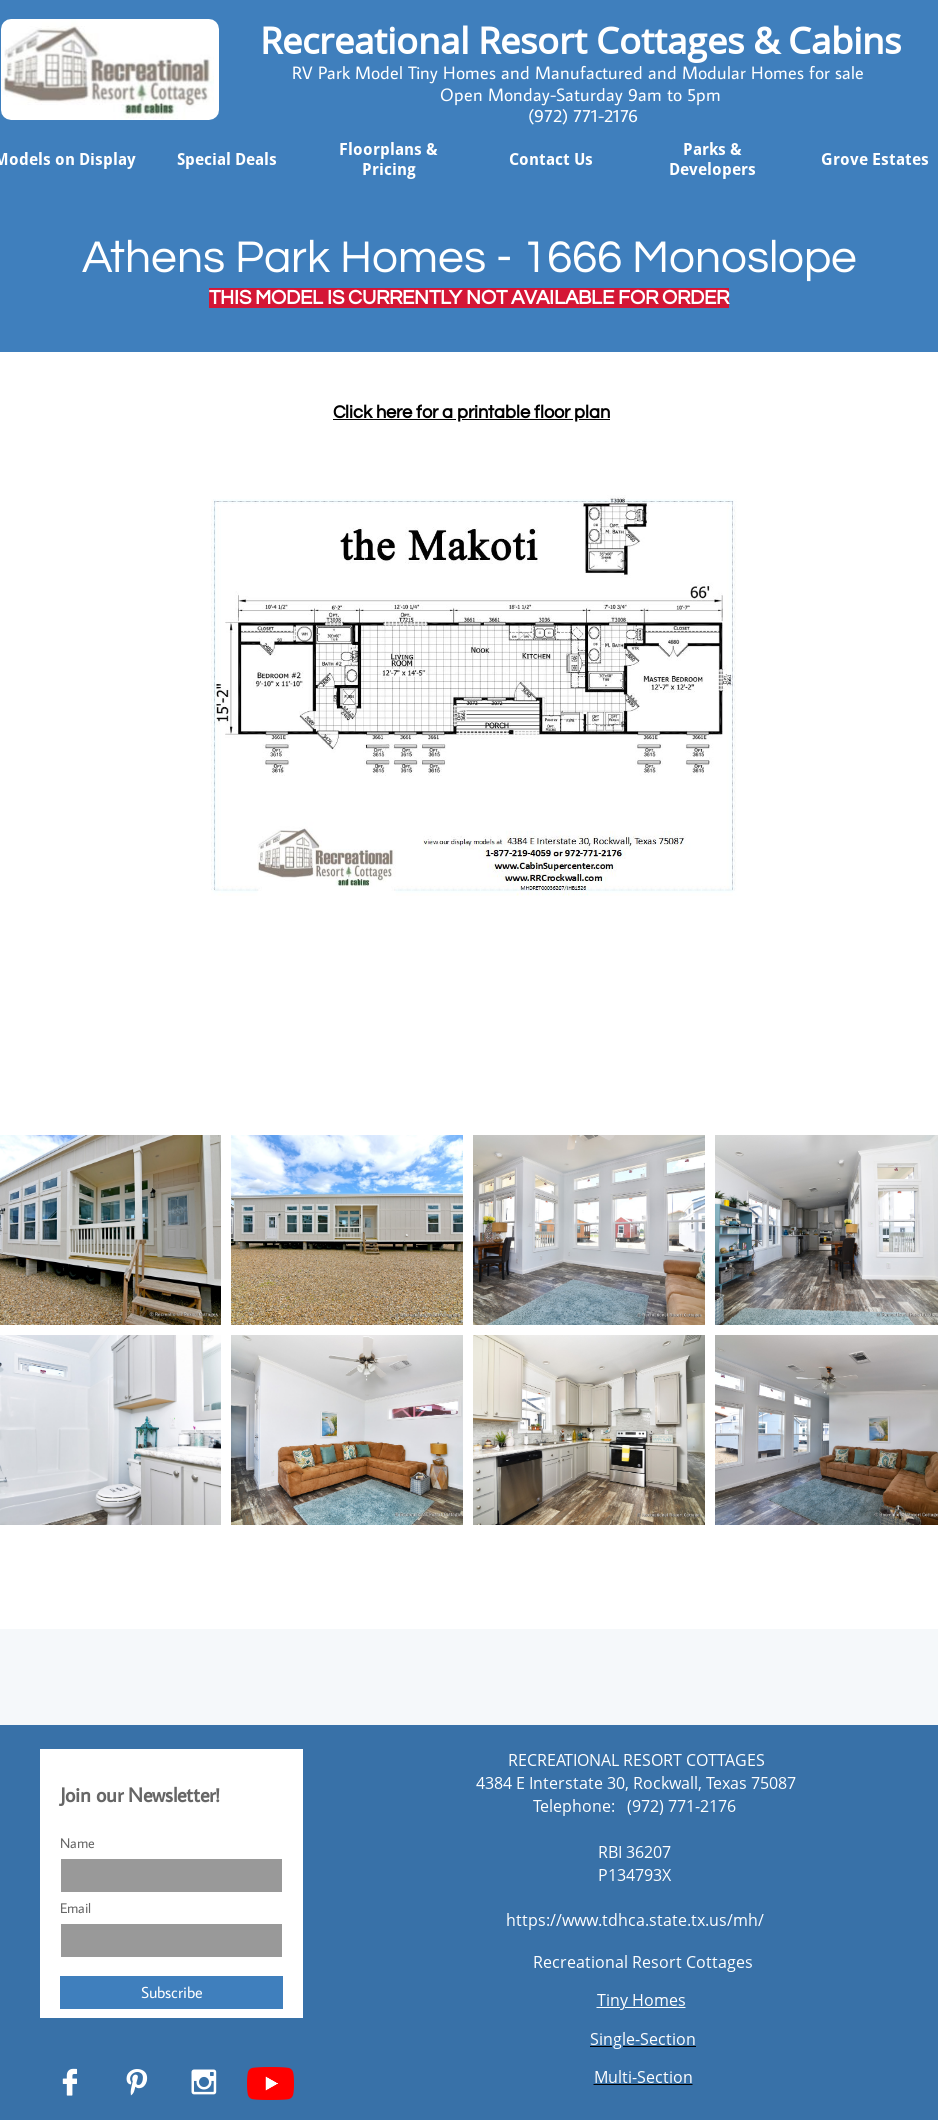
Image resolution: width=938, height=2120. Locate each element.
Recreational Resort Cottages (643, 1962)
